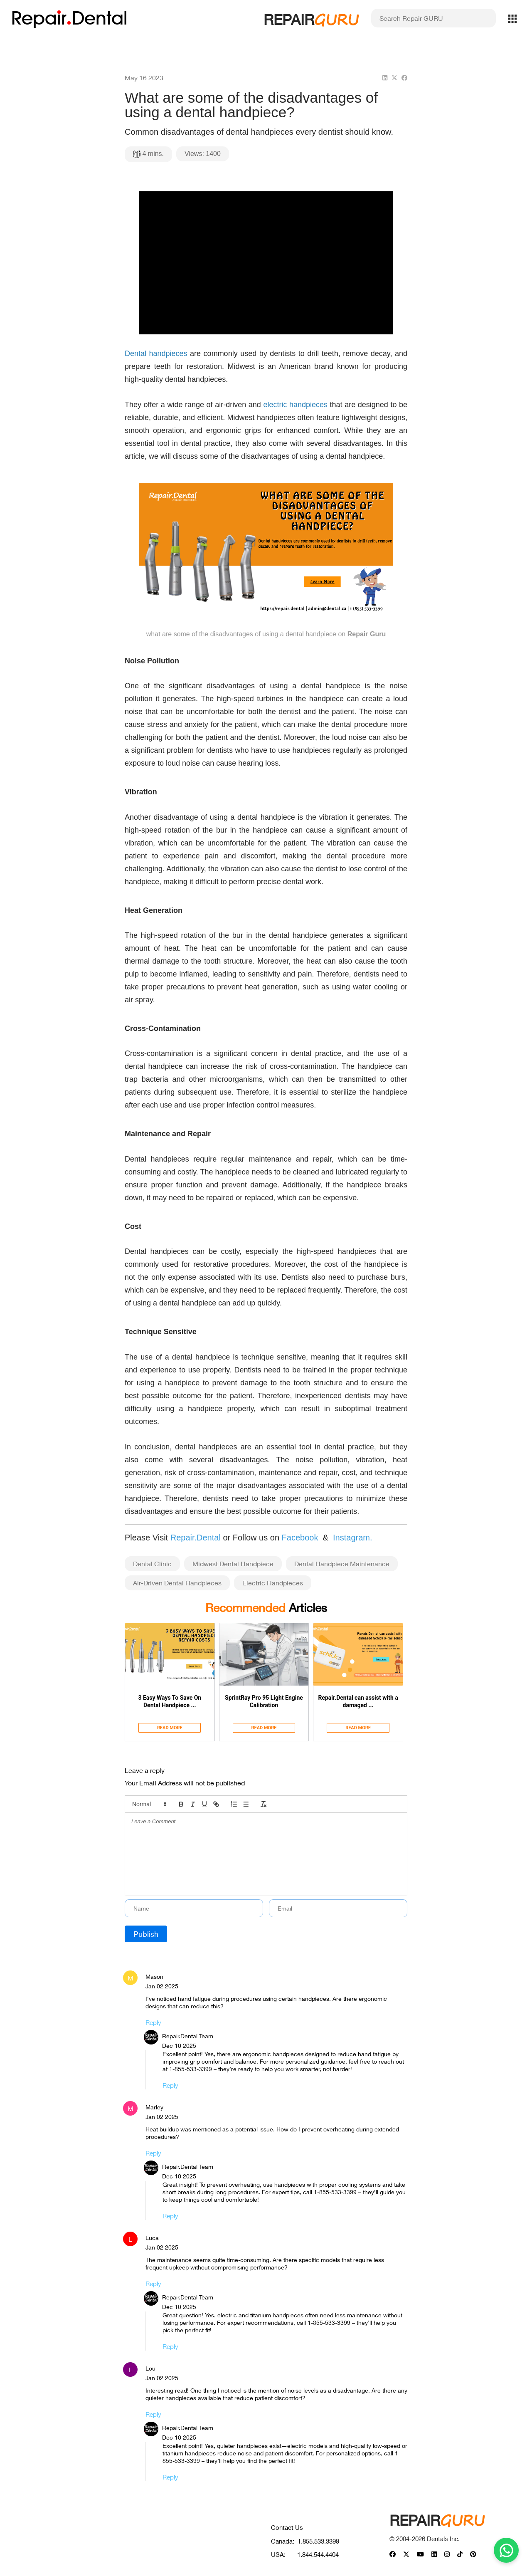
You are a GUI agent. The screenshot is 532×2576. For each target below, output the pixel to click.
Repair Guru (366, 634)
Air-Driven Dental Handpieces (177, 1583)
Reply (153, 2022)
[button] (148, 1804)
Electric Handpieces (272, 1583)
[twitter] (394, 77)
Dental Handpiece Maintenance (341, 1563)
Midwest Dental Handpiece (232, 1563)
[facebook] (404, 77)
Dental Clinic (152, 1563)
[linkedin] (384, 77)
